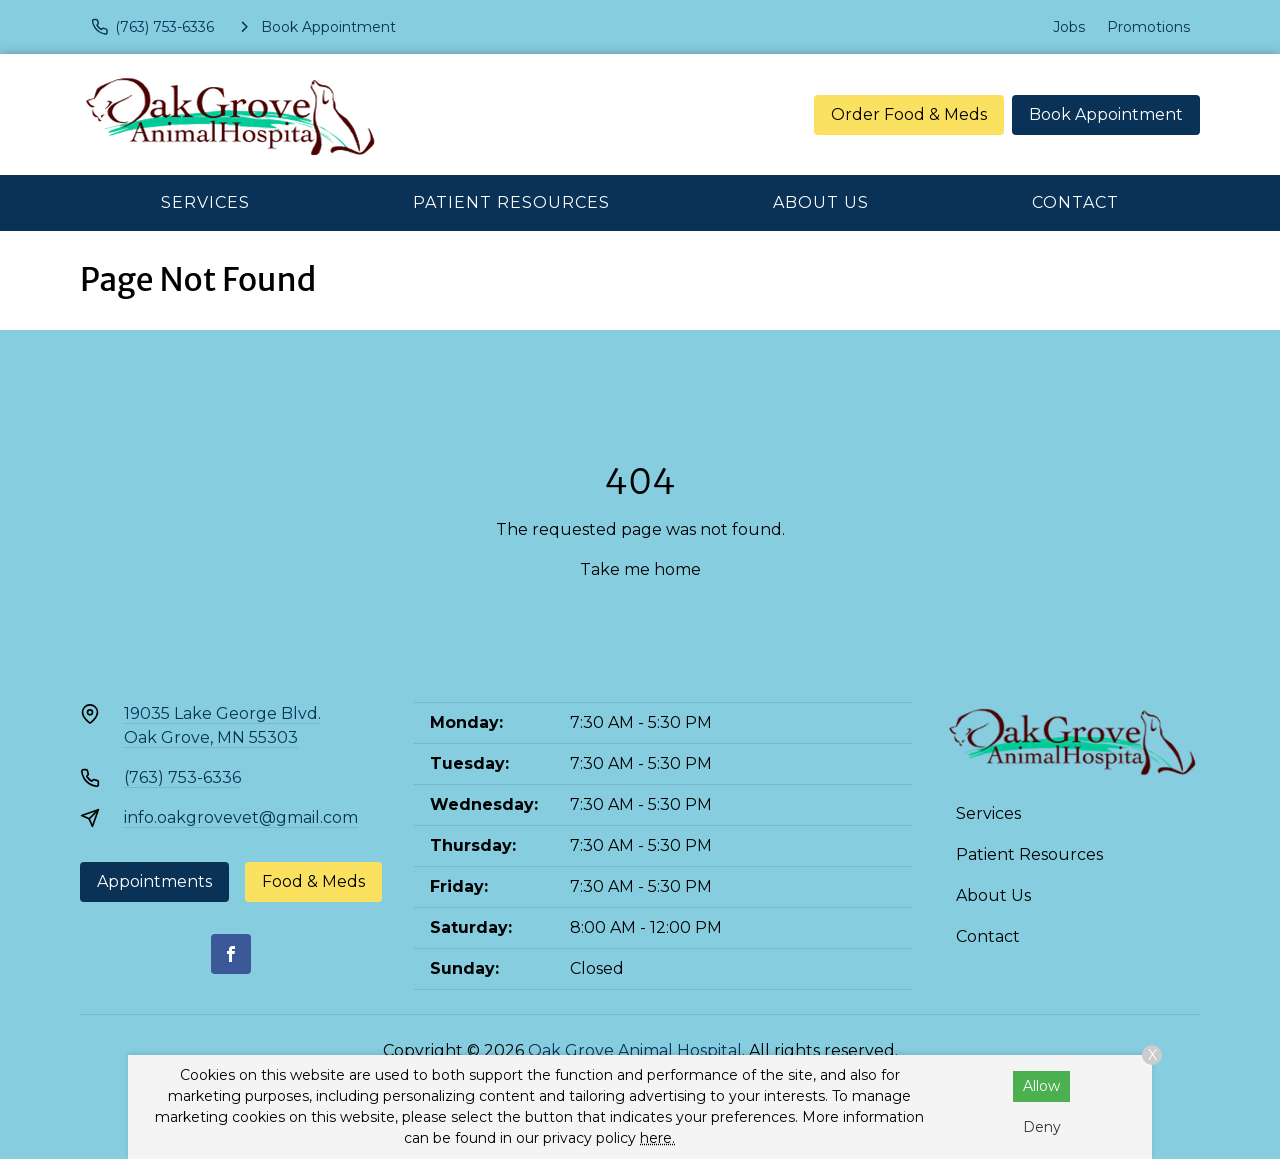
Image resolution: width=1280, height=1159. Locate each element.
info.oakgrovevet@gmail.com (241, 817)
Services (205, 202)
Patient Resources (511, 202)
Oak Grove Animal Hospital (635, 1050)
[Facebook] (231, 954)
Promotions (1148, 27)
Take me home (640, 569)
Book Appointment (1106, 114)
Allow (1041, 1086)
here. (657, 1138)
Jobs (1069, 27)
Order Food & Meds (909, 114)
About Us (821, 202)
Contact (1075, 202)
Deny (1042, 1127)
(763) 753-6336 (182, 777)
